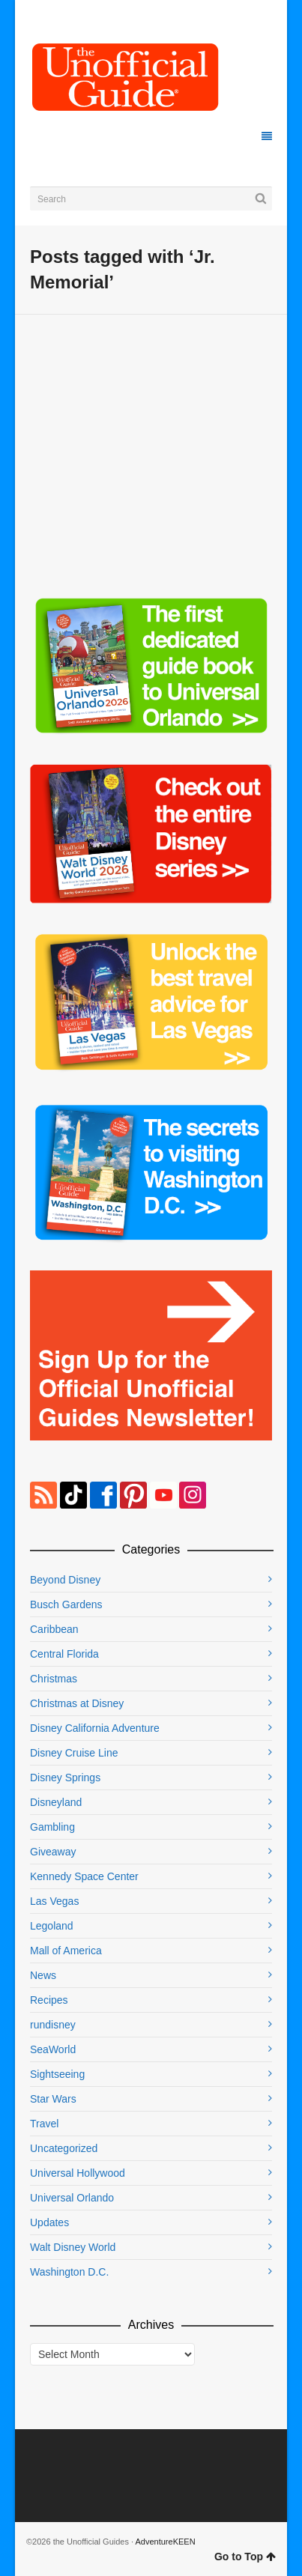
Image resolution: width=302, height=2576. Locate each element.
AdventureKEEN (166, 2541)
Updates (49, 2222)
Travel (44, 2124)
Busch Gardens (66, 1604)
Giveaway (53, 1852)
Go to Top (245, 2557)
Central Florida (64, 1654)
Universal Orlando (72, 2198)
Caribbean (54, 1629)
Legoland (51, 1926)
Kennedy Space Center (84, 1876)
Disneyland (56, 1802)
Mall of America (66, 1951)
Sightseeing (57, 2074)
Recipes (49, 2000)
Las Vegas (54, 1901)
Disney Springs (65, 1777)
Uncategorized (63, 2148)
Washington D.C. (69, 2272)
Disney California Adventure (95, 1728)
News (43, 1975)
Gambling (52, 1827)
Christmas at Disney (77, 1703)
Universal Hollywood (77, 2173)
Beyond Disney (65, 1580)
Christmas (53, 1679)
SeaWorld (53, 2049)
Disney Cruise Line (74, 1753)
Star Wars (53, 2099)
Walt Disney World (72, 2247)
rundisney (53, 2025)
